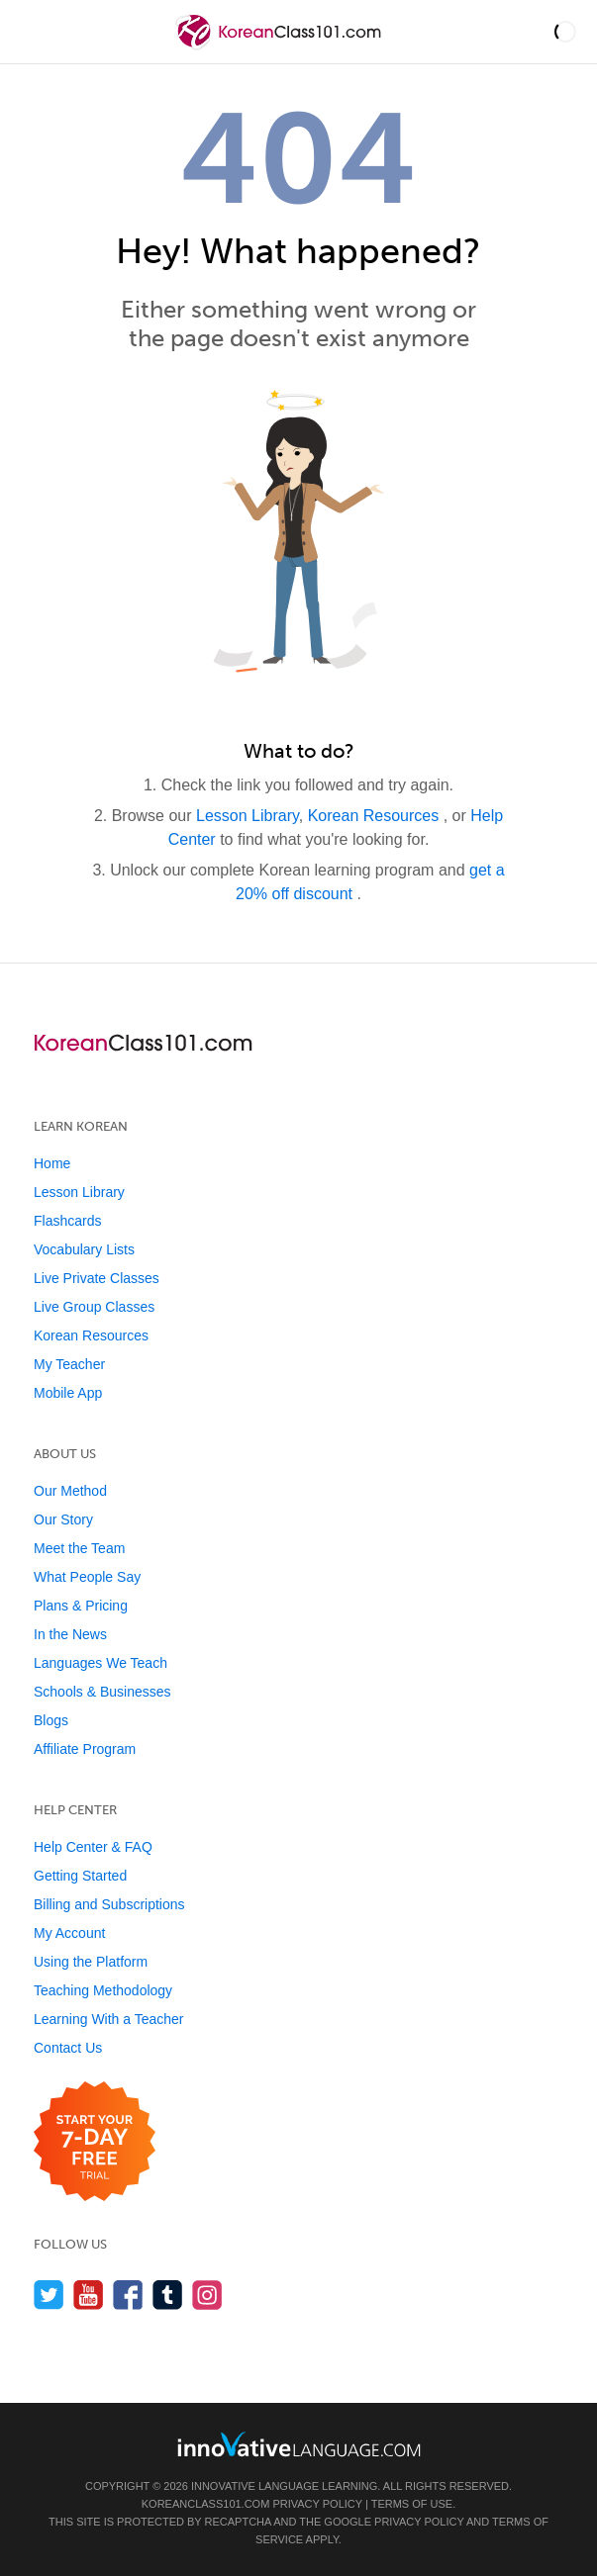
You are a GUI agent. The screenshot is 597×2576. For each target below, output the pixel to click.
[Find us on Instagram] (207, 2294)
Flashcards (67, 1221)
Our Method (70, 1491)
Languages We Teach (100, 1663)
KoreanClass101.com (206, 2504)
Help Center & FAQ (93, 1847)
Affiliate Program (85, 1749)
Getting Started (80, 1876)
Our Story (63, 1519)
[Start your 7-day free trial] (94, 2142)
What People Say (87, 1577)
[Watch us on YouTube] (88, 2294)
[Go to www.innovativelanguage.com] (299, 2444)
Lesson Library (247, 815)
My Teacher (69, 1364)
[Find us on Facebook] (128, 2294)
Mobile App (68, 1393)
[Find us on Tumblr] (167, 2294)
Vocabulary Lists (84, 1249)
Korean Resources (376, 815)
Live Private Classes (96, 1278)
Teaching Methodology (103, 1990)
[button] (565, 31)
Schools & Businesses (102, 1692)
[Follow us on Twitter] (49, 2294)
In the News (70, 1634)
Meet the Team (79, 1548)
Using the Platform (91, 1962)
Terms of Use (412, 2504)
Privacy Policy (316, 2504)
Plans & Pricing (81, 1605)
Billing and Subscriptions (109, 1904)
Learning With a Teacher (109, 2019)
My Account (69, 1933)
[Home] (280, 46)
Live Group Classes (94, 1307)
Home (52, 1163)
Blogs (51, 1720)
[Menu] (31, 31)
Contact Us (68, 2048)
